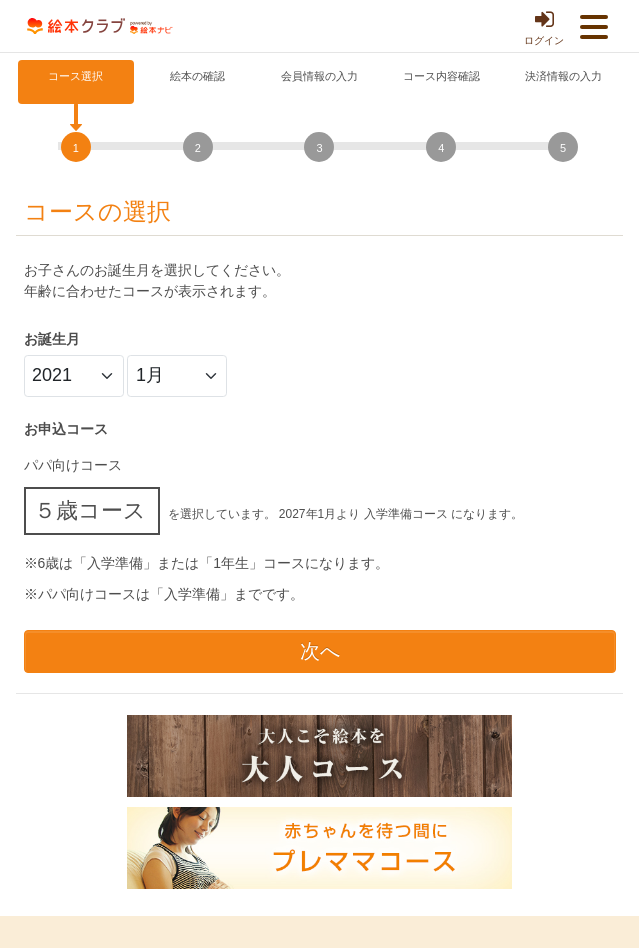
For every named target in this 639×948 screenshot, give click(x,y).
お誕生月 (52, 339)
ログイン (544, 27)
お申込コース (66, 429)
